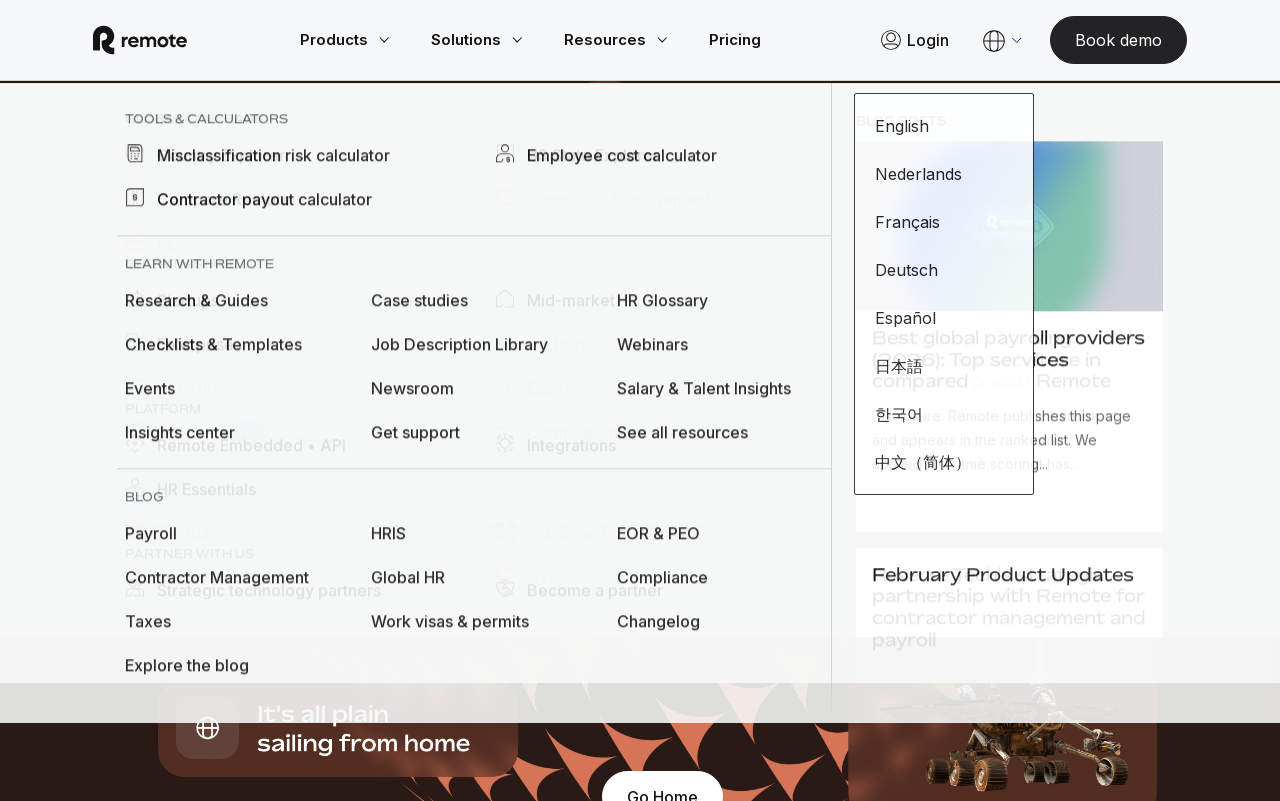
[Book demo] (1094, 40)
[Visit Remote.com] (164, 40)
